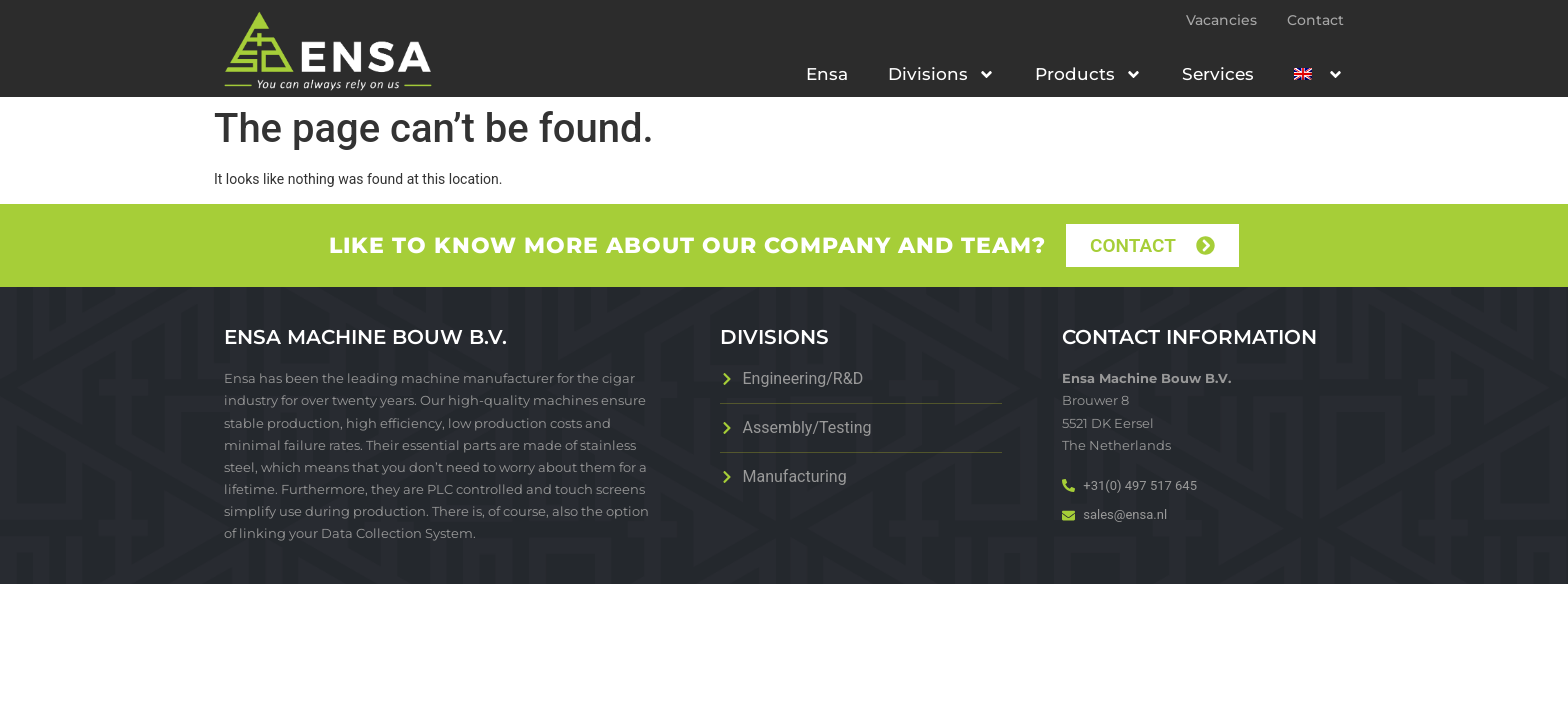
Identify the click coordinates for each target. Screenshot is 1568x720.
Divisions (941, 74)
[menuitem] (1319, 74)
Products (1088, 74)
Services (1218, 74)
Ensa (827, 74)
